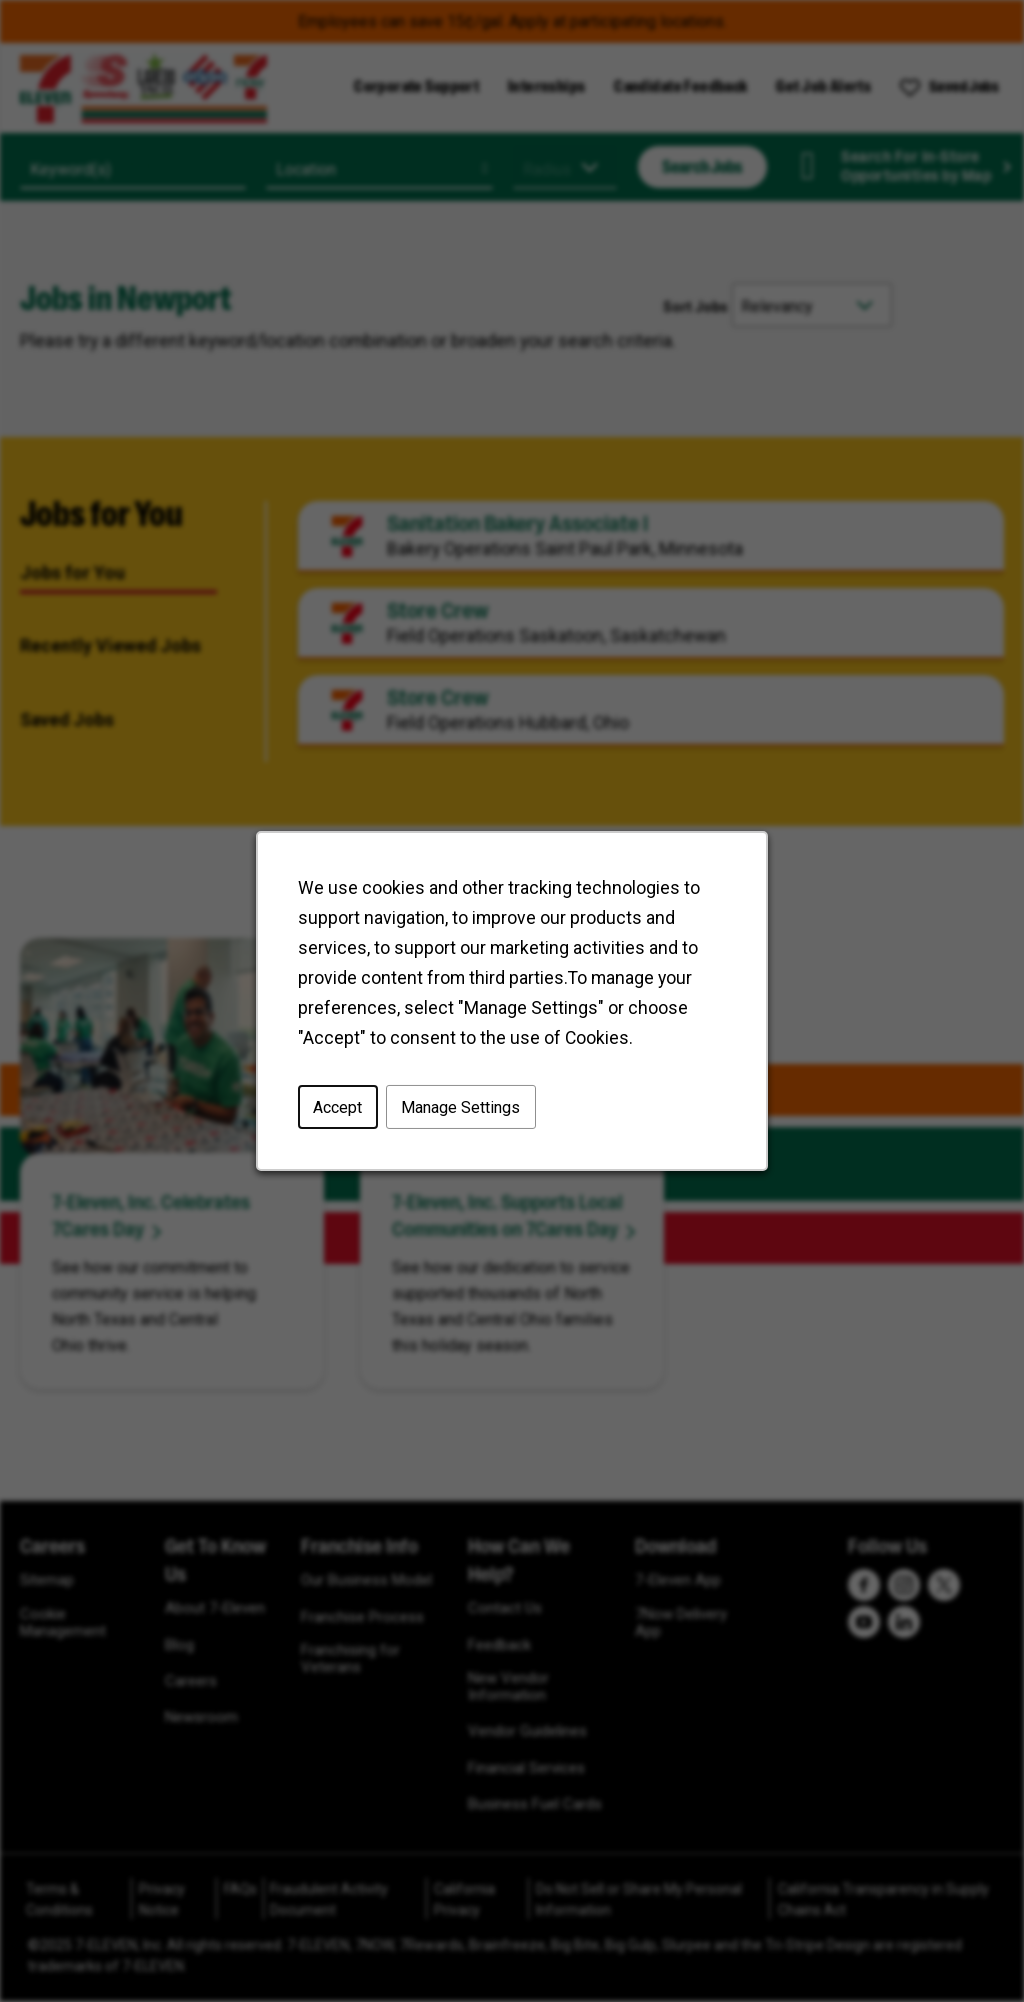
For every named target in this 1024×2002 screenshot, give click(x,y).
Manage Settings (460, 1106)
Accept (337, 1106)
